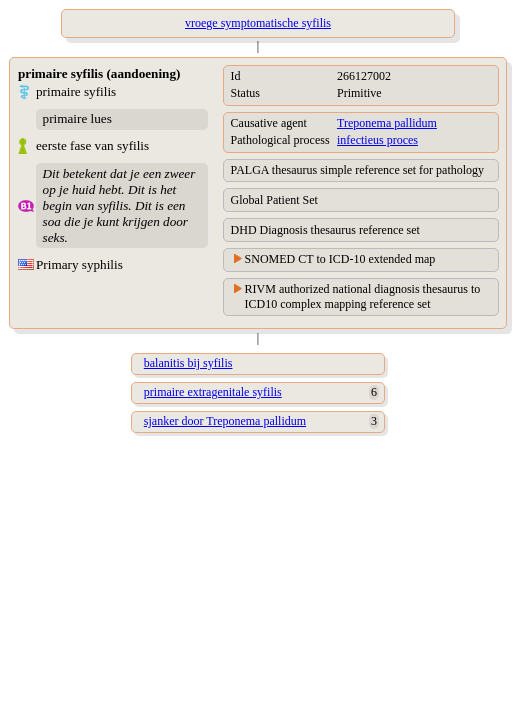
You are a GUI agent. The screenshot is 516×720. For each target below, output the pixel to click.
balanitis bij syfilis (188, 363)
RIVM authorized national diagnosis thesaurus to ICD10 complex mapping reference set (363, 296)
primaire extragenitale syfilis (213, 392)
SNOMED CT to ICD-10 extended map (340, 259)
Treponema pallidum (387, 123)
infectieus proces (377, 140)
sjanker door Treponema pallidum (225, 421)
